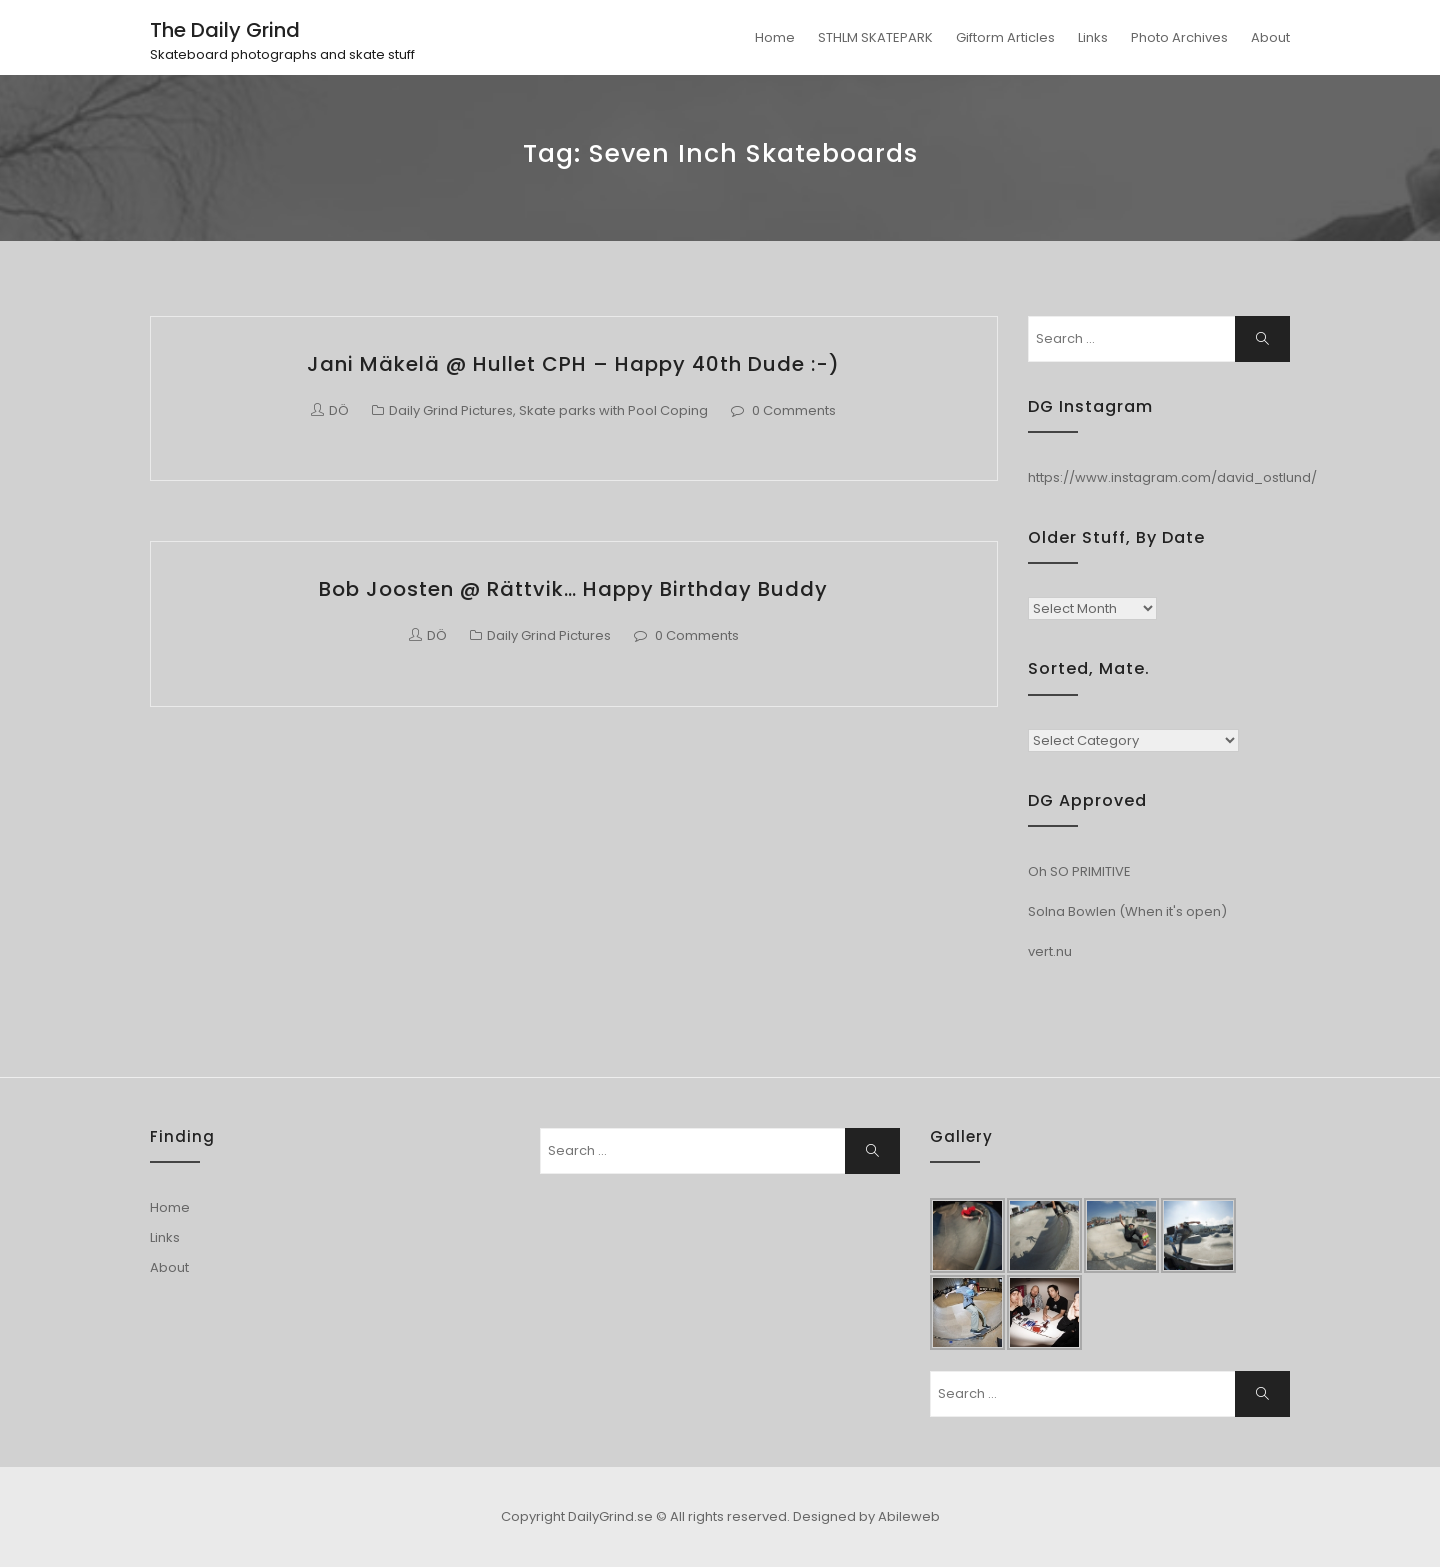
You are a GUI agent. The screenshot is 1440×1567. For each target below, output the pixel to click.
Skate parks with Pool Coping (613, 410)
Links (1093, 37)
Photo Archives (1179, 37)
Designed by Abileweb (866, 1516)
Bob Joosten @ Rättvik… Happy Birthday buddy (573, 589)
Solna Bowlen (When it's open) (1127, 911)
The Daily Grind (225, 30)
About (1270, 37)
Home (775, 37)
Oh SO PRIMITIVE (1079, 871)
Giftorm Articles (1005, 37)
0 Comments (794, 410)
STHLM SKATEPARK (875, 37)
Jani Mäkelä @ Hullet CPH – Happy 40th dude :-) (573, 364)
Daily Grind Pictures (451, 410)
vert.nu (1050, 951)
